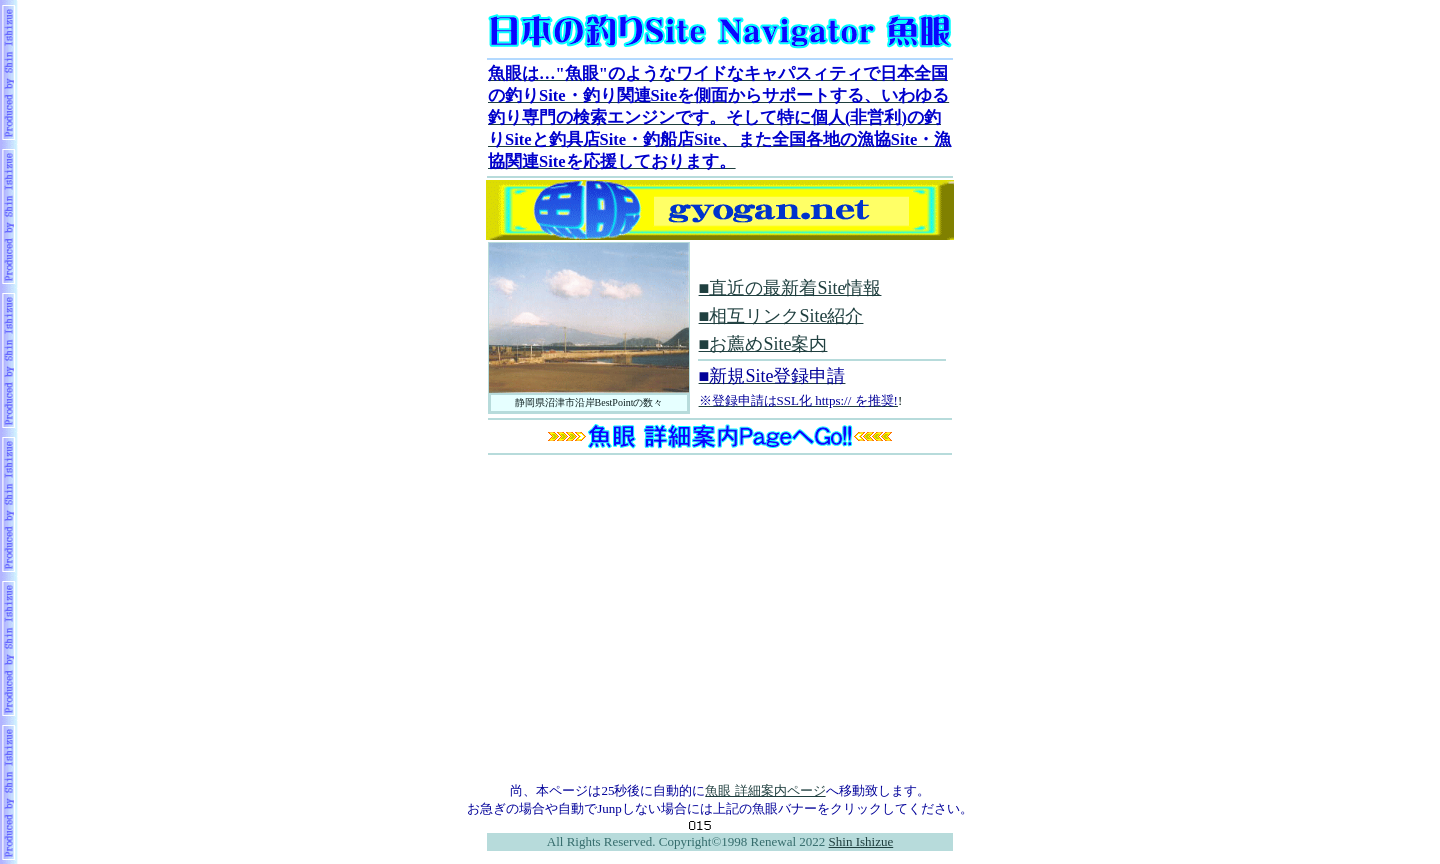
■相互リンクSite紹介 (781, 316)
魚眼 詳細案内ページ (765, 790)
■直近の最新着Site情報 (790, 288)
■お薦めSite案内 (763, 344)
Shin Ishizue (861, 841)
